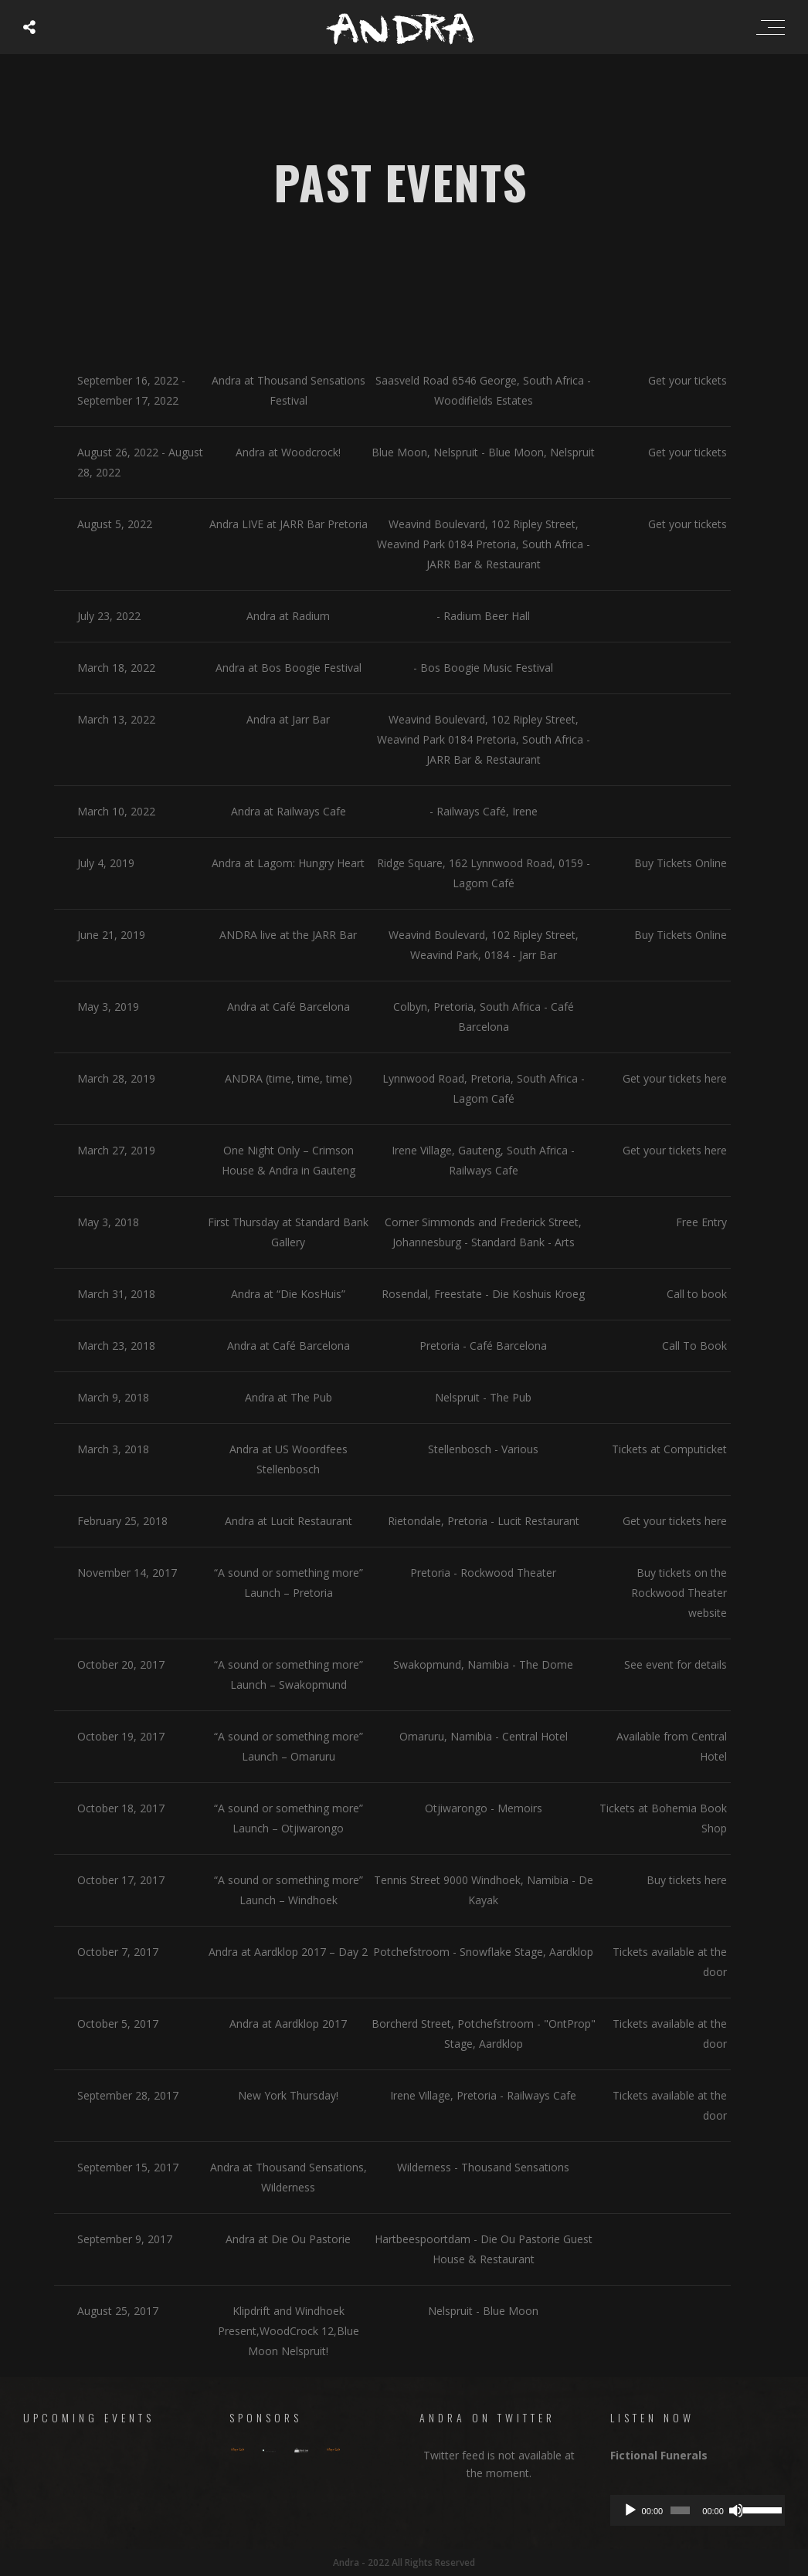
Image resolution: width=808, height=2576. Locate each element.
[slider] (680, 2510)
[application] (698, 2510)
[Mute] (736, 2510)
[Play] (630, 2510)
